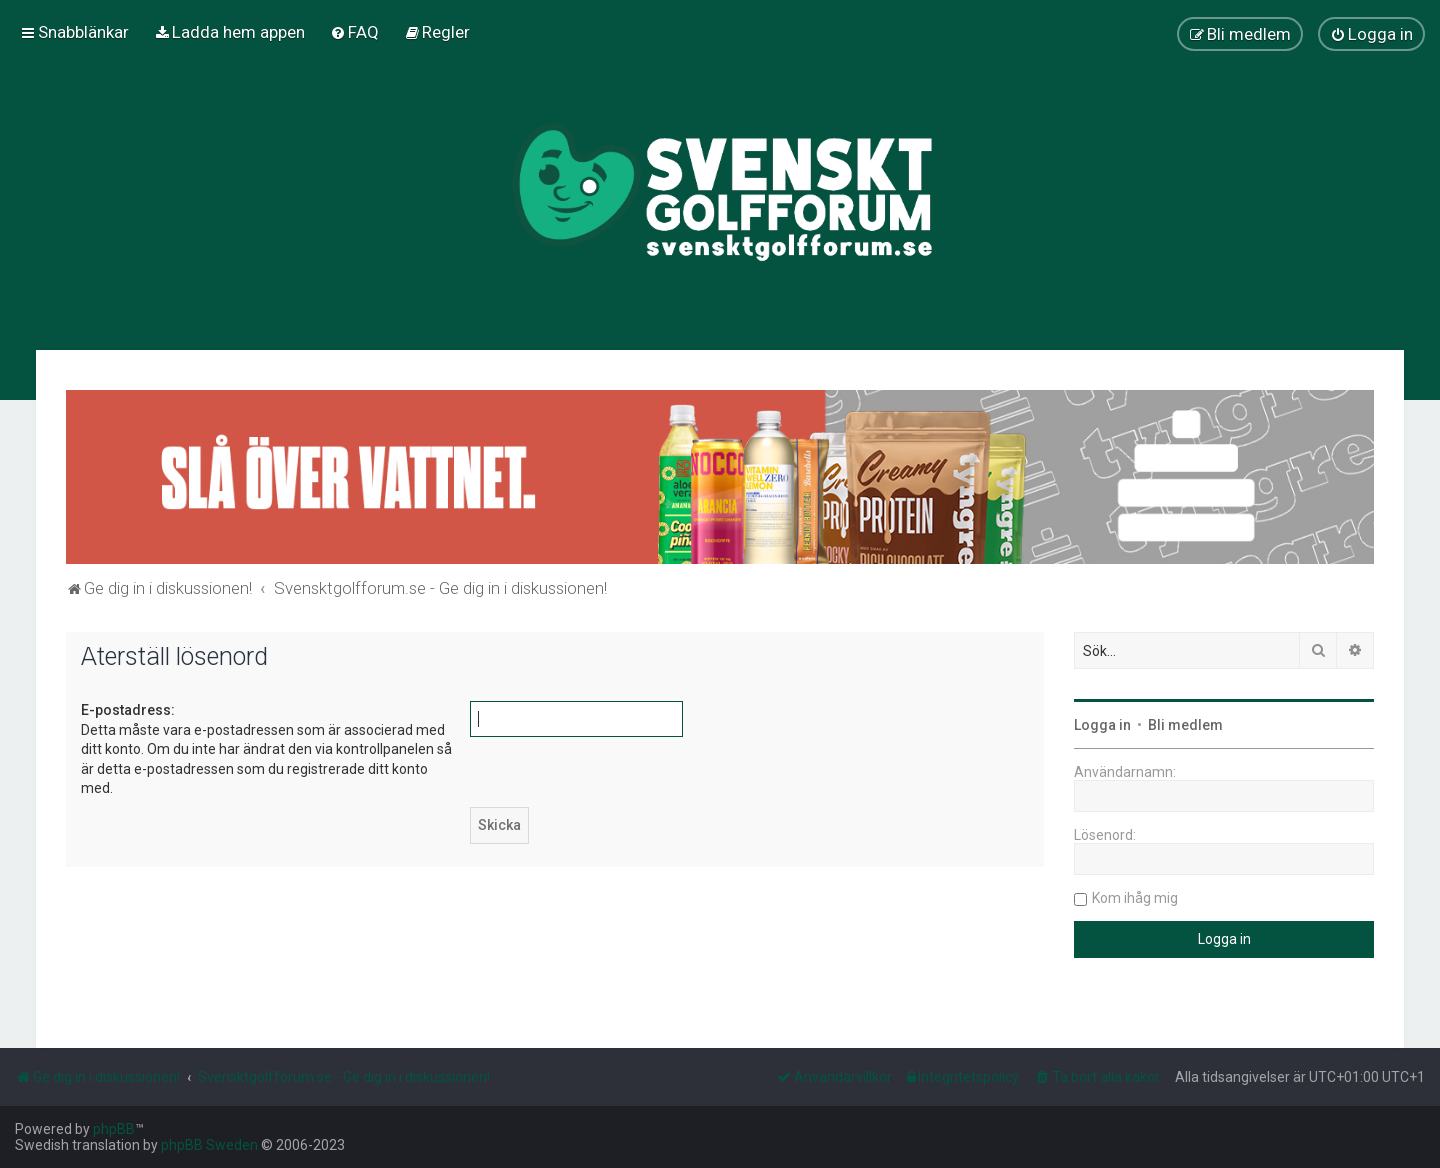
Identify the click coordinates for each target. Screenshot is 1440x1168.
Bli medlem (1185, 725)
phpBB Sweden (209, 1145)
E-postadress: (128, 710)
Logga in (1102, 725)
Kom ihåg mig (1135, 898)
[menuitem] (229, 32)
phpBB (114, 1129)
